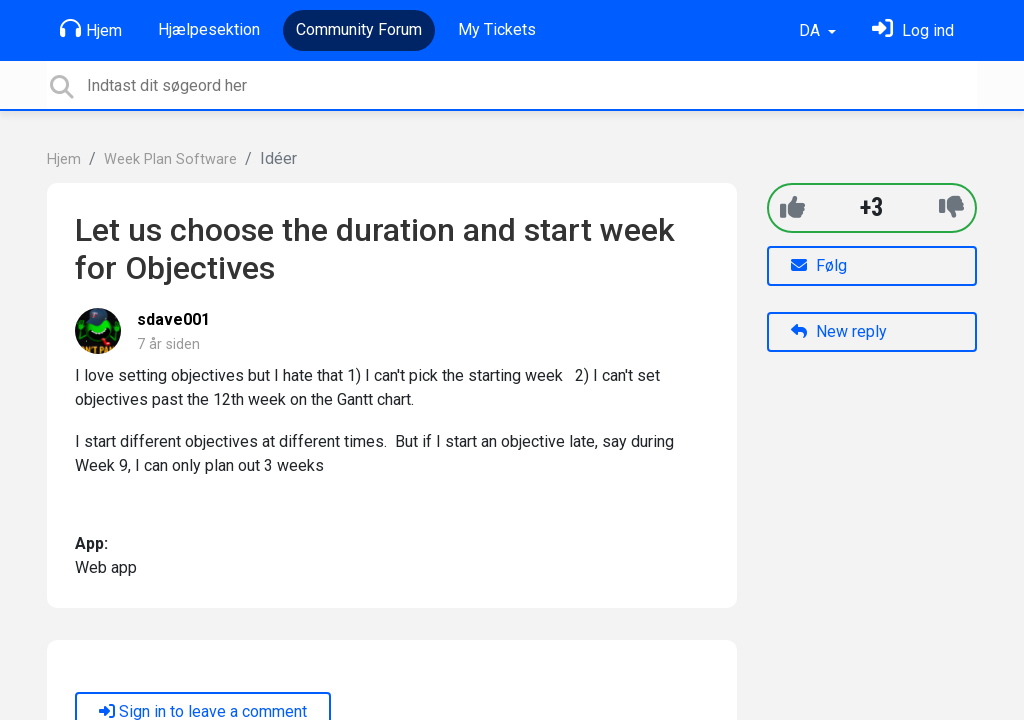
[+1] (792, 207)
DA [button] (811, 30)
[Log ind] (913, 30)
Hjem (91, 29)
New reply (839, 331)
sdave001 (173, 319)
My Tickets (497, 29)
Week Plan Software (170, 159)
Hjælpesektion (209, 29)
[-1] (951, 207)
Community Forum (359, 29)
